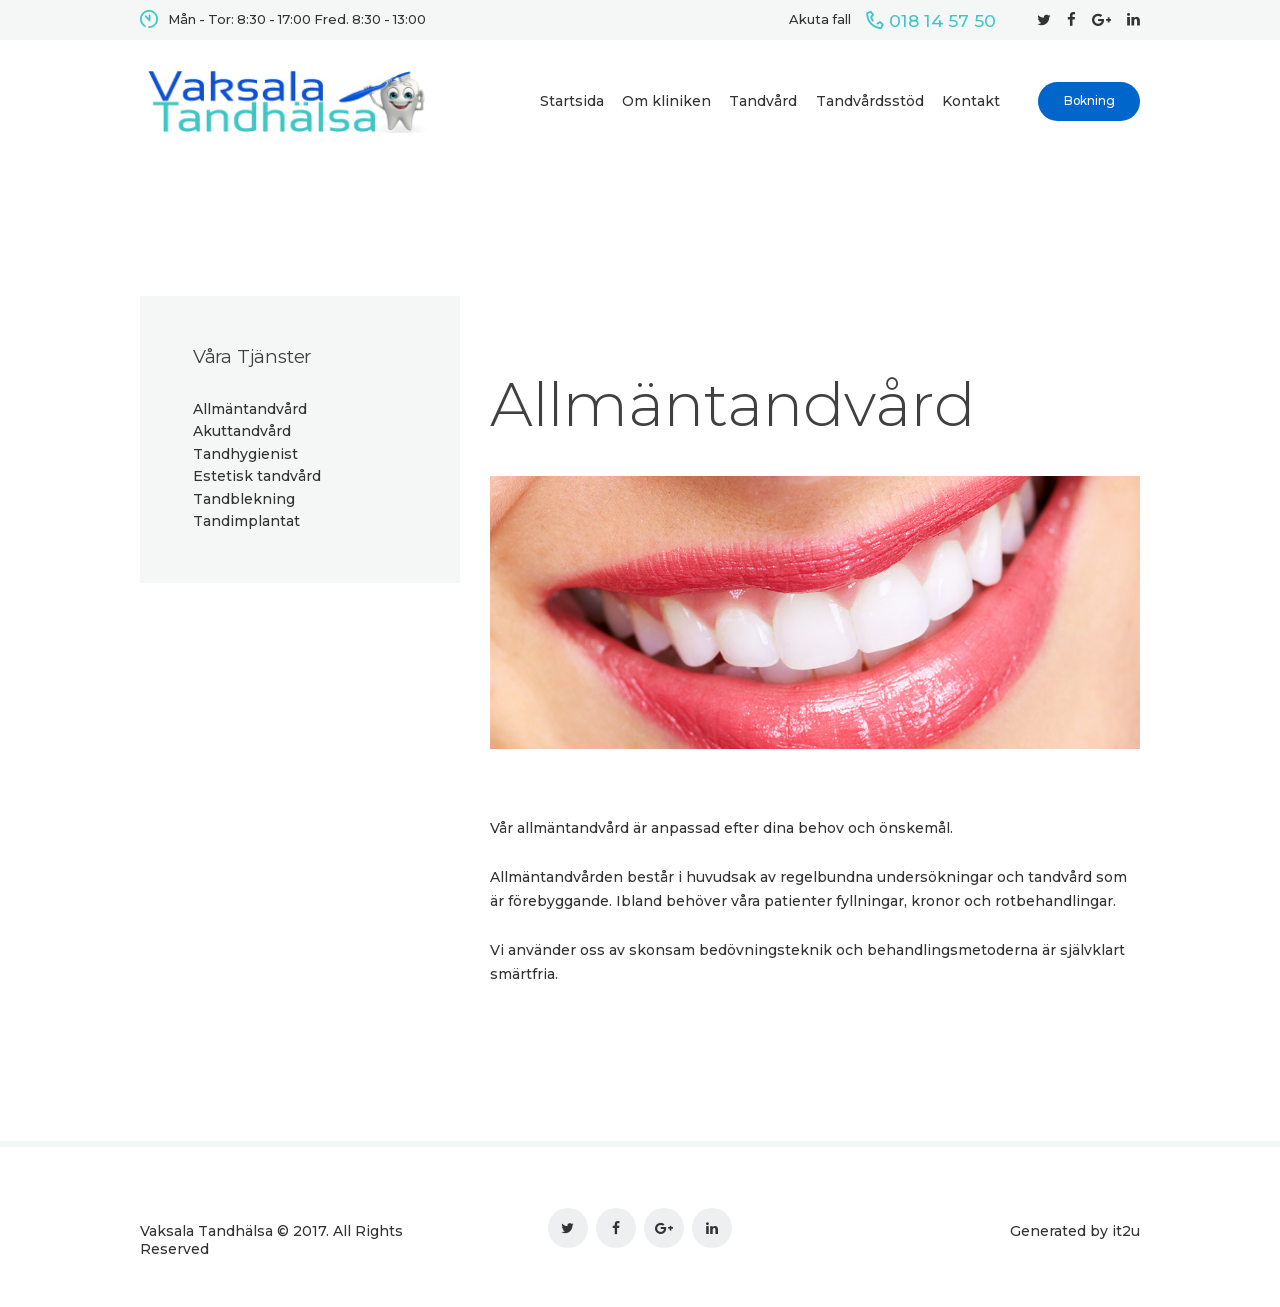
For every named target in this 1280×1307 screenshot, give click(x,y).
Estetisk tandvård (257, 476)
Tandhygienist (245, 454)
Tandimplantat (246, 521)
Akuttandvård (242, 431)
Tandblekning (244, 499)
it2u (1126, 1231)
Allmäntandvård (250, 409)
